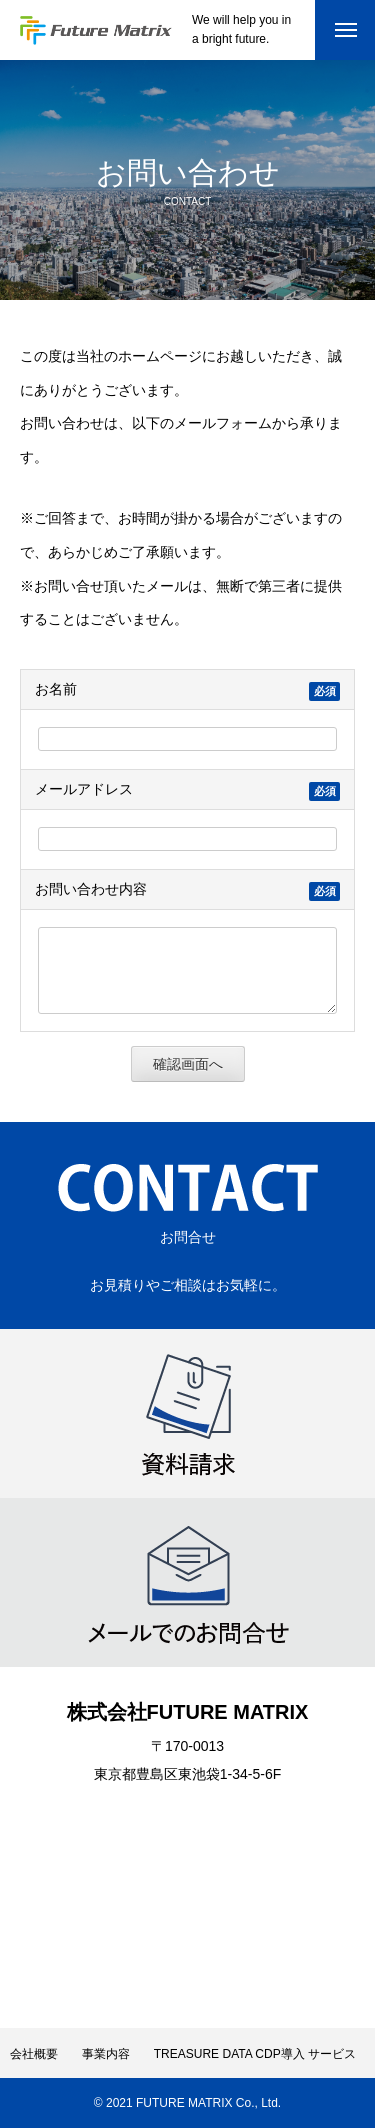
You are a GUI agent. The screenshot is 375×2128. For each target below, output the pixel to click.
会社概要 (34, 2054)
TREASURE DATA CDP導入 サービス (255, 2054)
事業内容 (106, 2054)
